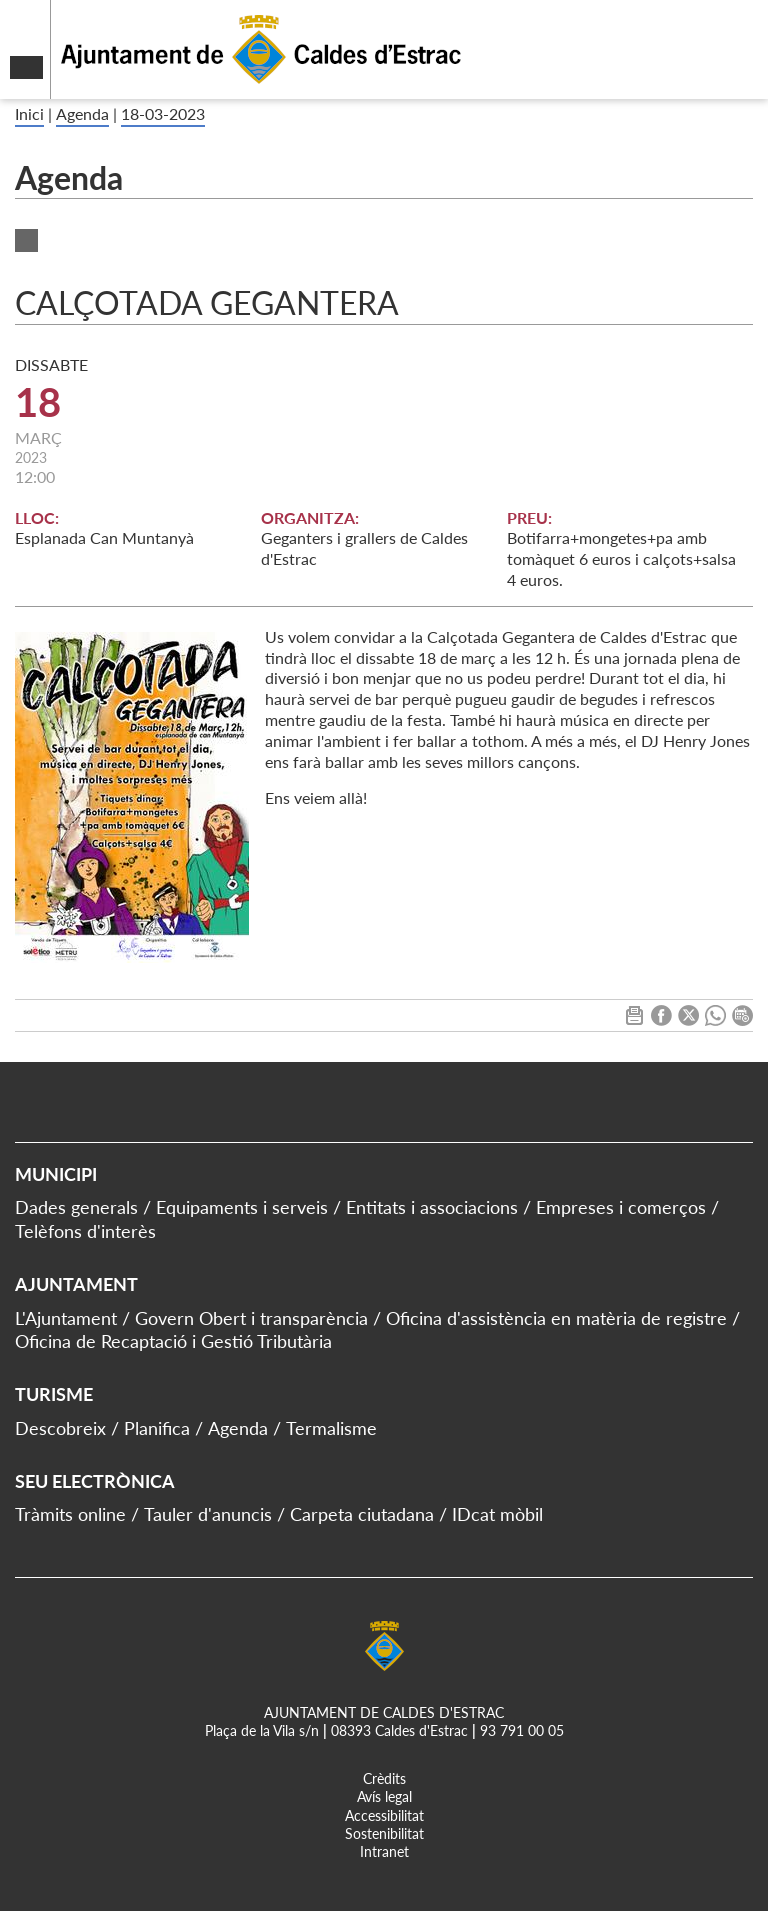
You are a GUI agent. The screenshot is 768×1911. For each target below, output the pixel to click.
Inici (29, 113)
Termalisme (331, 1428)
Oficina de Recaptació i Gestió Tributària (173, 1341)
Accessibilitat (384, 1815)
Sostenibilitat (384, 1833)
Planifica (157, 1428)
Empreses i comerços (621, 1207)
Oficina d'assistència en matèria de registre (556, 1318)
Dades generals (76, 1207)
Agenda (82, 113)
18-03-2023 (163, 113)
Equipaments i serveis (242, 1207)
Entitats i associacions (432, 1207)
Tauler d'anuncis (208, 1514)
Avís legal (384, 1796)
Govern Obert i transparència (251, 1318)
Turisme (54, 1394)
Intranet (384, 1851)
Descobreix (60, 1428)
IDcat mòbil (497, 1514)
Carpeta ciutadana (362, 1514)
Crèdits (384, 1778)
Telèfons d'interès (85, 1231)
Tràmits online (70, 1514)
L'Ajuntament (66, 1318)
